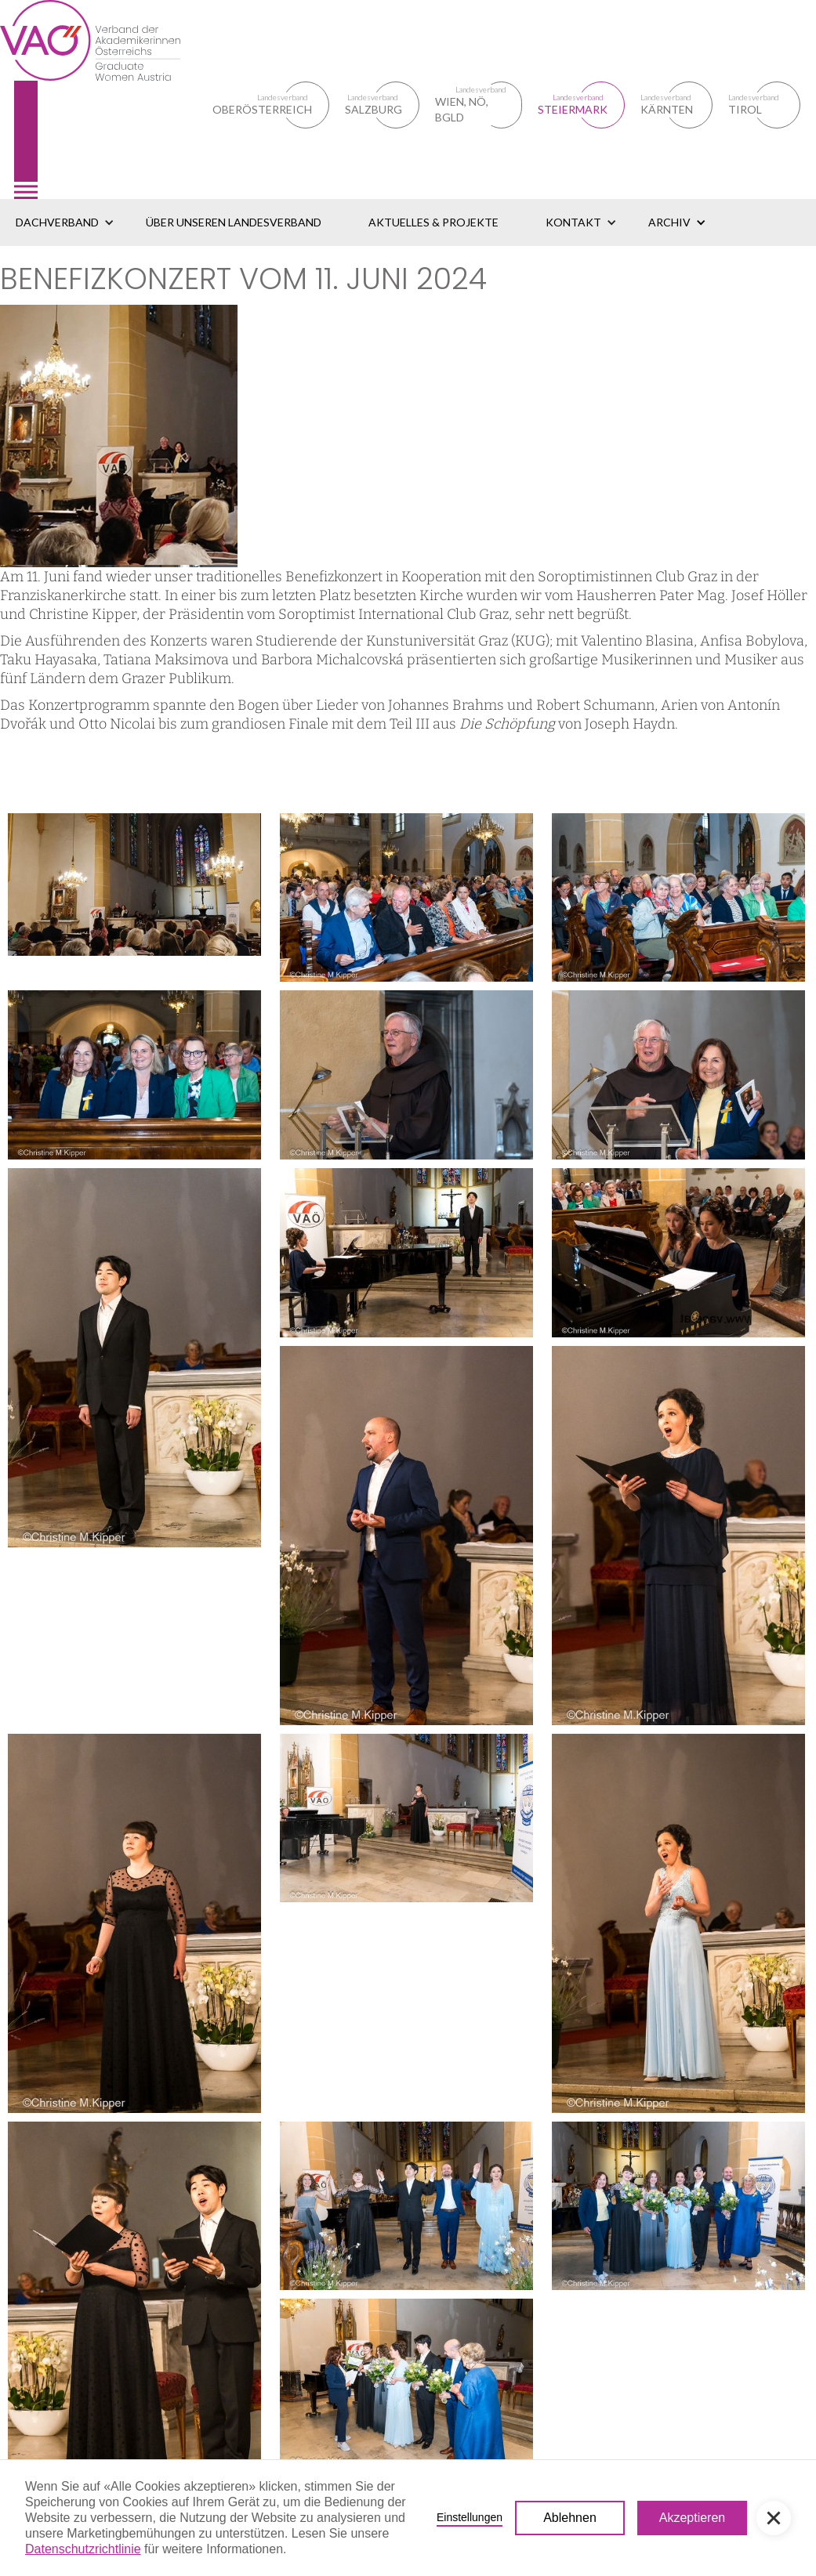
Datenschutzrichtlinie (83, 2549)
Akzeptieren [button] (692, 2517)
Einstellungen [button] (469, 2517)
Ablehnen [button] (570, 2517)
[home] (106, 99)
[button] (65, 222)
